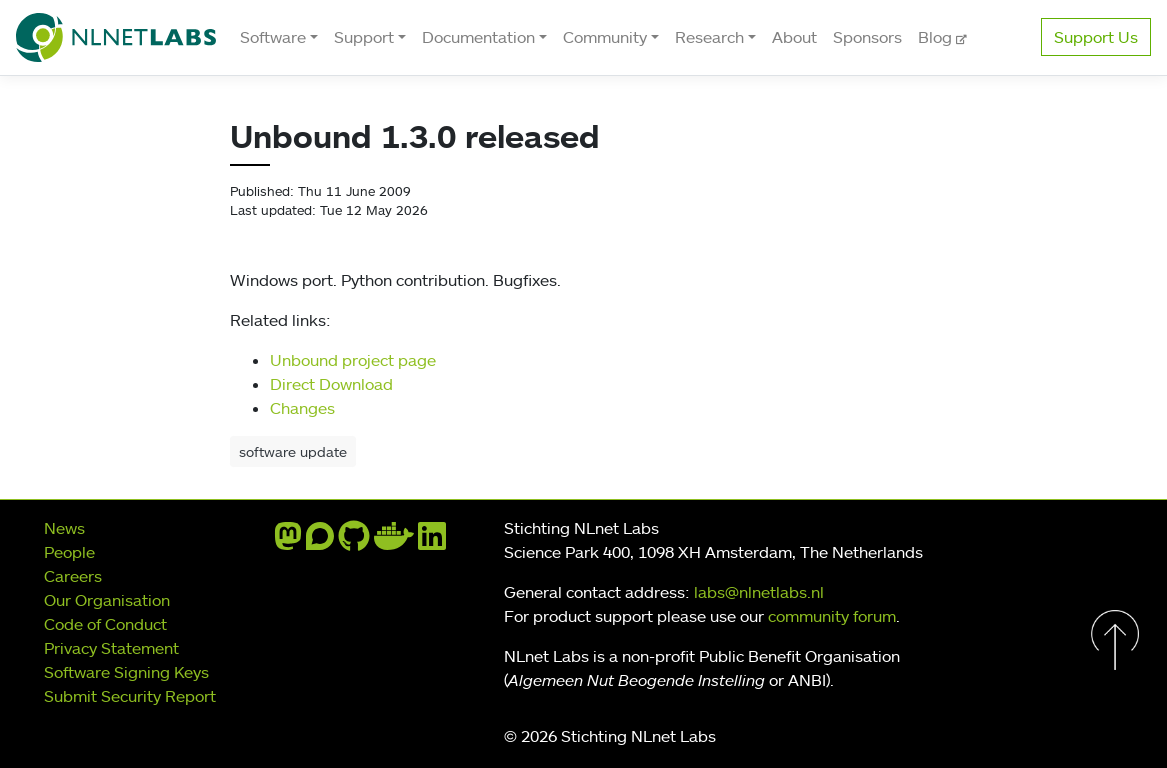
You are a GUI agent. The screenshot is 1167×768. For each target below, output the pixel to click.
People (69, 552)
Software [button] (273, 37)
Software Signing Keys (126, 672)
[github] (354, 542)
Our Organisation (107, 600)
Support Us (1096, 37)
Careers (73, 576)
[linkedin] (432, 542)
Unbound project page (353, 360)
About (794, 37)
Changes (302, 408)
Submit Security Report (130, 696)
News (64, 528)
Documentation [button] (478, 37)
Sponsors (867, 37)
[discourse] (320, 542)
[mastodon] (288, 542)
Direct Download (331, 384)
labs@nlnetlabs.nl (759, 592)
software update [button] (293, 451)
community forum (832, 616)
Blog (937, 37)
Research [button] (709, 37)
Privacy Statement (111, 648)
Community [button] (605, 37)
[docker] (394, 542)
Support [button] (364, 37)
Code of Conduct (105, 624)
